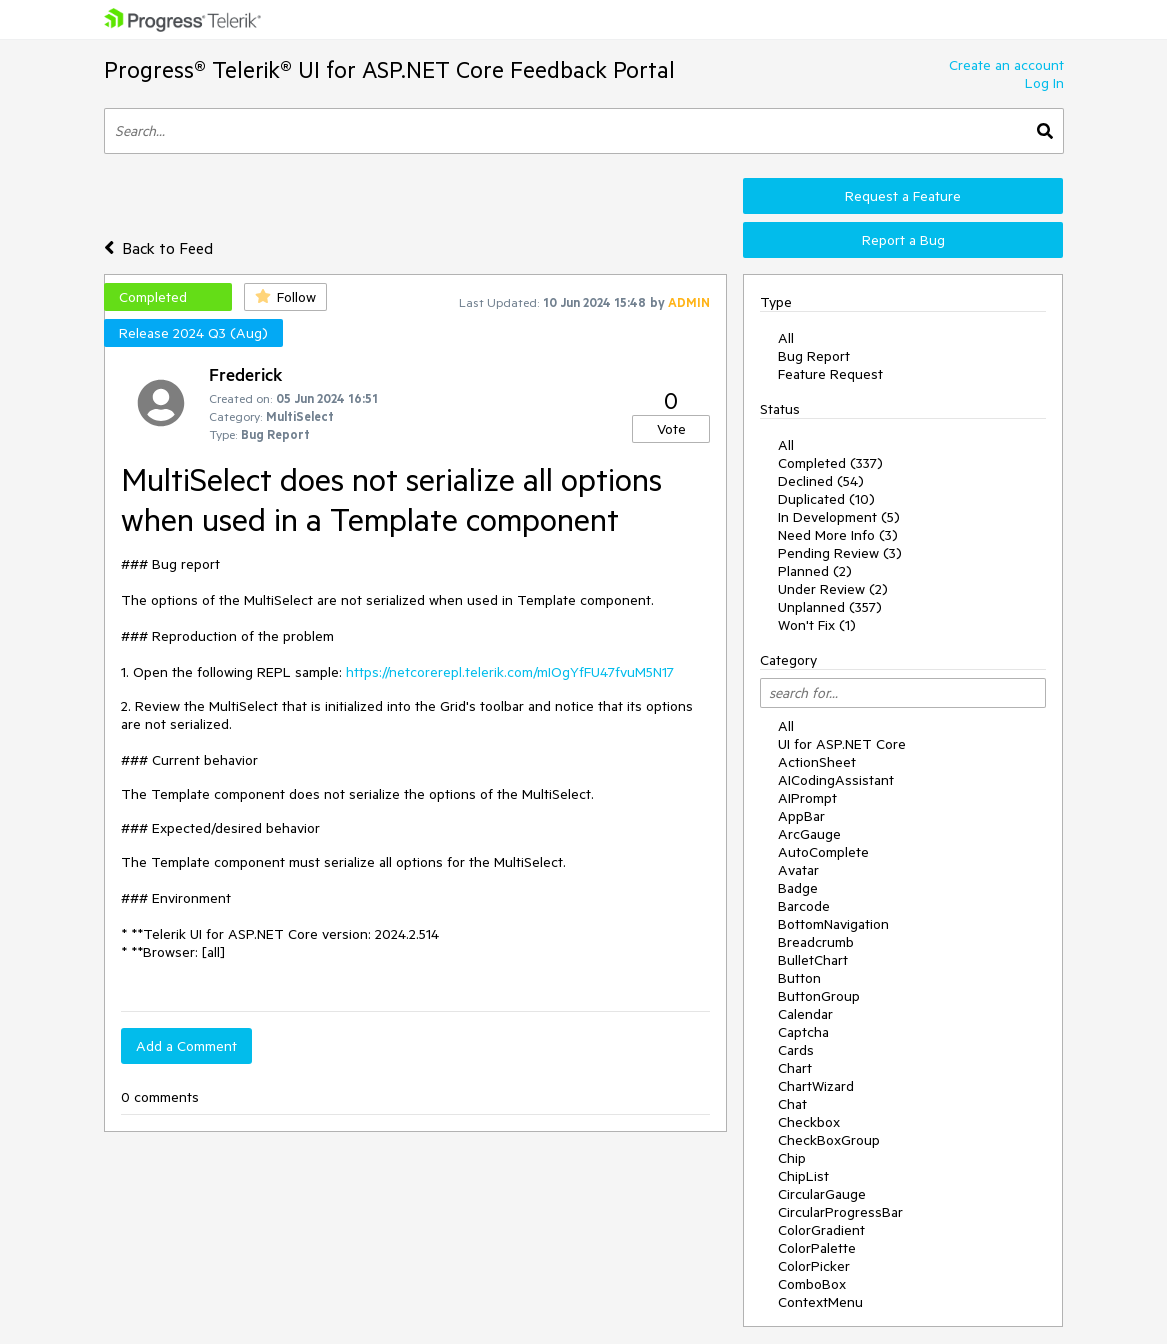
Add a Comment (186, 1046)
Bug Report (814, 356)
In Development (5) (839, 517)
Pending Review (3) (840, 553)
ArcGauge (809, 834)
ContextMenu (820, 1302)
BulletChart (813, 960)
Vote (671, 429)
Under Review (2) (833, 589)
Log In (1044, 83)
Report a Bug (903, 240)
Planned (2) (815, 571)
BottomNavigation (833, 924)
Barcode (804, 906)
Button (799, 978)
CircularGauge (822, 1194)
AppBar (801, 816)
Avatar (798, 870)
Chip (792, 1158)
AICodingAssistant (836, 780)
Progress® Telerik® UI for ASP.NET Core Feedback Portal (389, 69)
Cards (796, 1050)
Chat (792, 1104)
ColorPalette (817, 1248)
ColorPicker (814, 1266)
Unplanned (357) (830, 607)
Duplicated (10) (826, 499)
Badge (798, 888)
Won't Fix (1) (817, 625)
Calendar (805, 1014)
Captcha (803, 1032)
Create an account (1006, 65)
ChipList (803, 1176)
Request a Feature (903, 196)
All (786, 338)
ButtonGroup (819, 996)
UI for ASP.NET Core (842, 744)
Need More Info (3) (838, 535)
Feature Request (830, 374)
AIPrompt (807, 798)
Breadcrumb (816, 942)
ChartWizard (816, 1086)
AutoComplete (823, 852)
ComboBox (812, 1284)
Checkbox (809, 1122)
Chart (795, 1068)
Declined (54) (821, 481)
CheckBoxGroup (829, 1140)
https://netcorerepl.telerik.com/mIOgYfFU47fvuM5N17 (510, 672)
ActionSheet (817, 762)
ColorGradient (821, 1230)
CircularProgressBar (840, 1212)
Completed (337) (830, 463)
